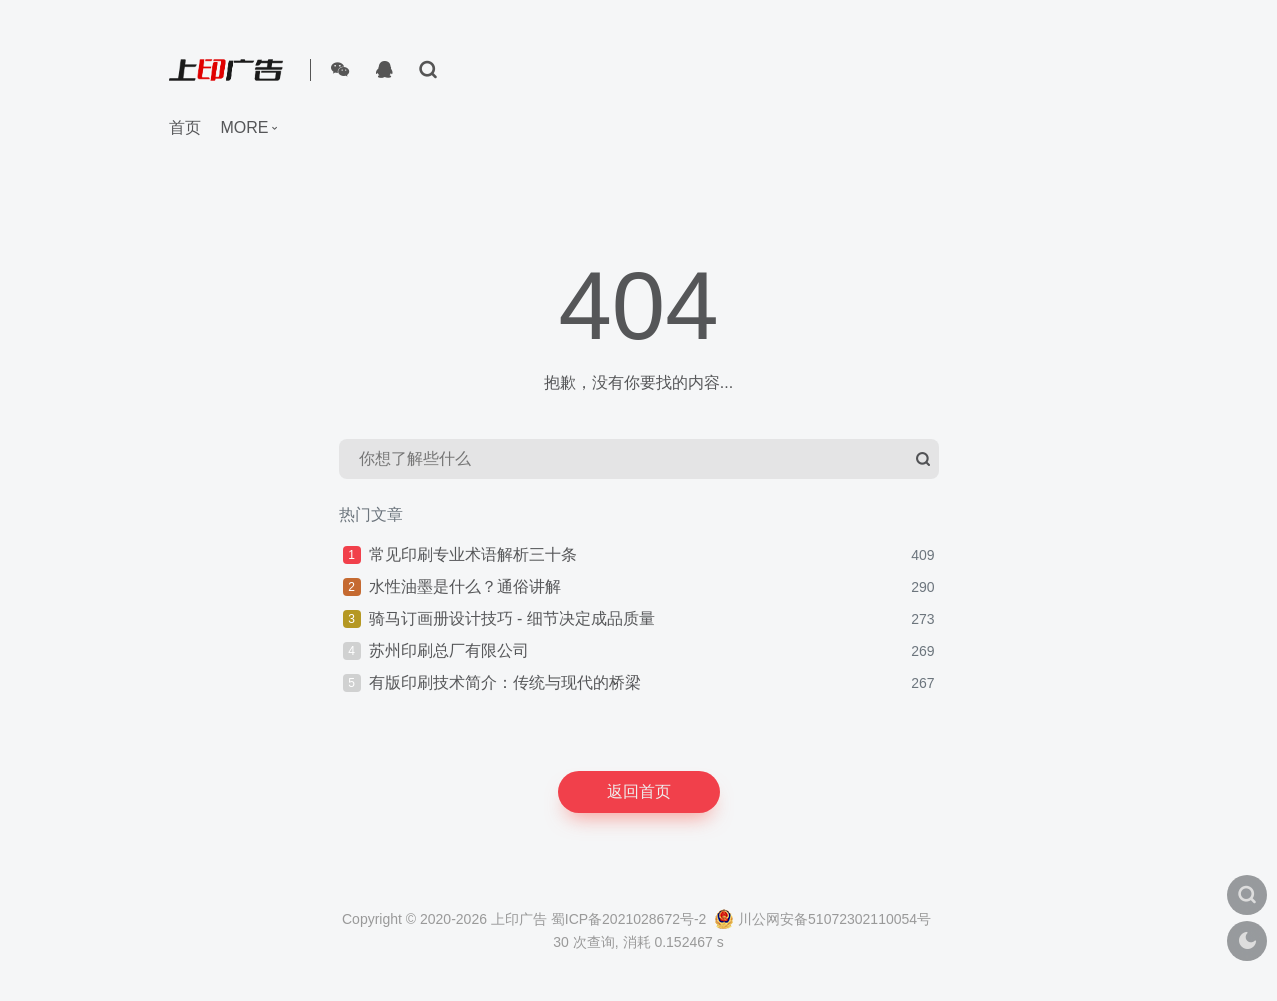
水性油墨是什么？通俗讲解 (465, 586)
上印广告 (519, 919)
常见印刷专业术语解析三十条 (473, 554)
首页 (185, 127)
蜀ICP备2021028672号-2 (629, 919)
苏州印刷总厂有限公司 (449, 650)
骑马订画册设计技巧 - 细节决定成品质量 (512, 618)
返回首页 (639, 791)
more (245, 127)
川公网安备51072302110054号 (822, 919)
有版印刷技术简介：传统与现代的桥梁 (505, 682)
